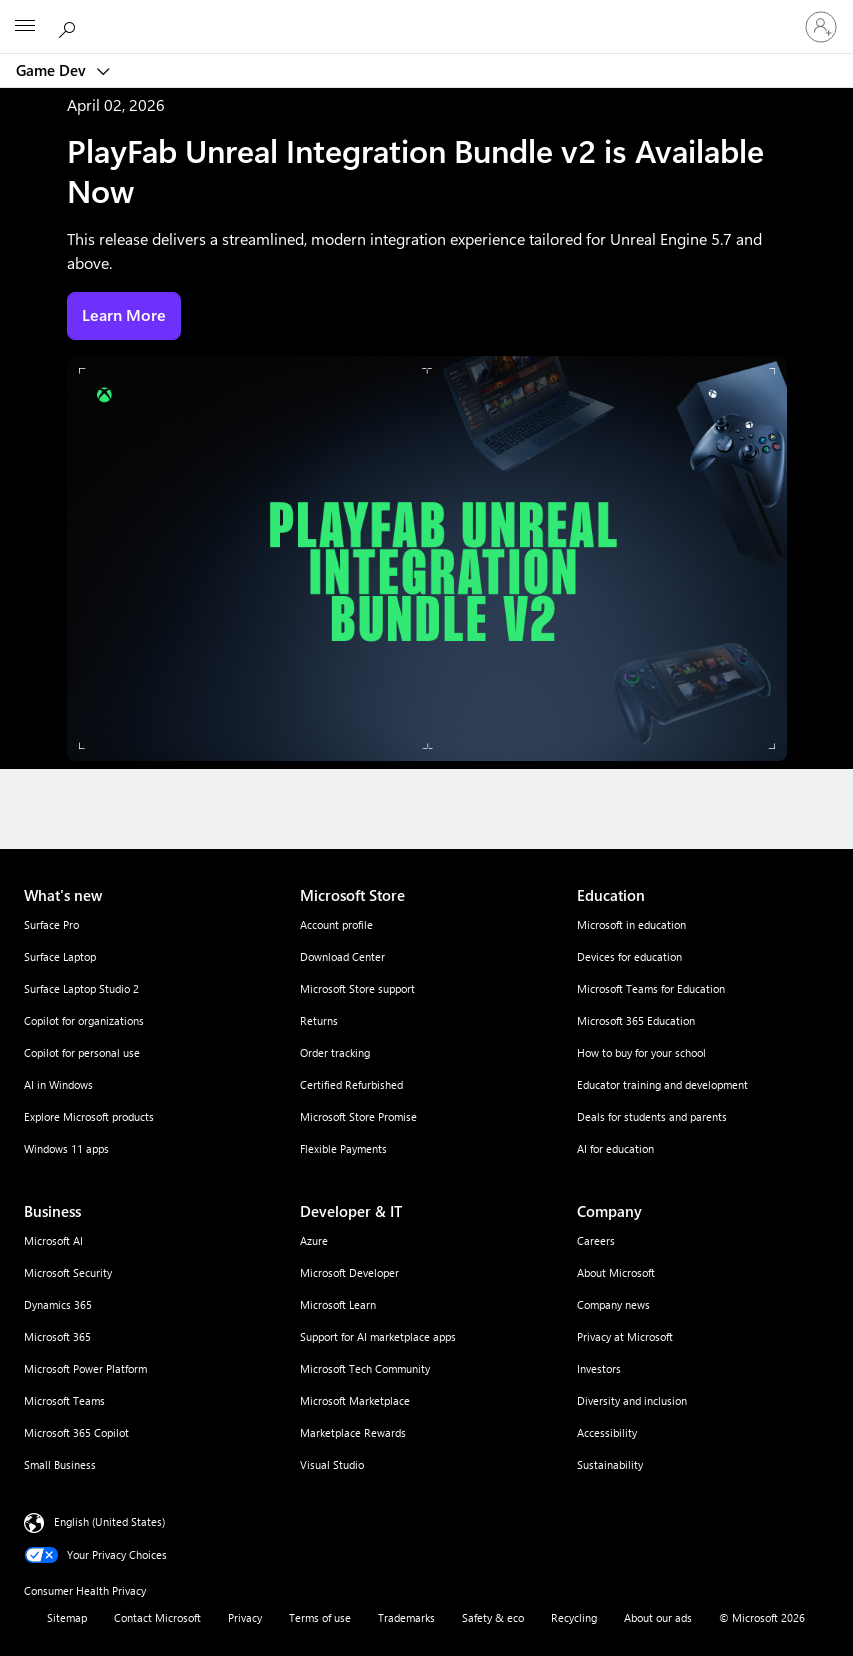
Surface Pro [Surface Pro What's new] (51, 924)
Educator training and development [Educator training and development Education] (662, 1084)
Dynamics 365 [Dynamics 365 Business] (58, 1304)
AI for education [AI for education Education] (615, 1148)
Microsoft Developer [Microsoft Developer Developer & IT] (349, 1272)
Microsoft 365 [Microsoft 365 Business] (57, 1336)
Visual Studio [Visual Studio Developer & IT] (332, 1464)
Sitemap (67, 1617)
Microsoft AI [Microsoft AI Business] (53, 1240)
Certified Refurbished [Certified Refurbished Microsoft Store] (351, 1084)
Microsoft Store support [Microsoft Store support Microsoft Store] (357, 988)
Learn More (124, 315)
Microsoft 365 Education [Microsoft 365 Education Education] (636, 1020)
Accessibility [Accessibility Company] (607, 1432)
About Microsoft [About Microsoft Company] (616, 1272)
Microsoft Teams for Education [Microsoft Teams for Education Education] (651, 988)
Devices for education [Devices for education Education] (629, 956)
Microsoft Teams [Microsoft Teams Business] (64, 1400)
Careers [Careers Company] (596, 1240)
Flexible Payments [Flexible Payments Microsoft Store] (343, 1148)
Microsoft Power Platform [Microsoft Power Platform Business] (85, 1368)
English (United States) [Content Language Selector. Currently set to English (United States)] (109, 1521)
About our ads (658, 1617)
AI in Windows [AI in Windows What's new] (58, 1084)
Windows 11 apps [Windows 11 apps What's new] (66, 1148)
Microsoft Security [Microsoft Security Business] (68, 1272)
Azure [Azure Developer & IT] (314, 1240)
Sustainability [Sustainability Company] (610, 1464)
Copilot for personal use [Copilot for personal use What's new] (82, 1052)
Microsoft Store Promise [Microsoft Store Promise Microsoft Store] (358, 1116)
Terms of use (320, 1617)
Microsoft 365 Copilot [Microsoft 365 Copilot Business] (76, 1432)
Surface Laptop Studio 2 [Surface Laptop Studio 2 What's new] (81, 988)
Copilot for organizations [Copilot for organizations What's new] (84, 1020)
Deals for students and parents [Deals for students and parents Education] (652, 1116)
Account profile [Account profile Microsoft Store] (336, 924)
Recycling (574, 1617)
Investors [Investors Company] (599, 1368)
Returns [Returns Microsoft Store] (319, 1020)
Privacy (245, 1617)
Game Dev (53, 70)
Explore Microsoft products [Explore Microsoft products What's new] (89, 1116)
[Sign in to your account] (821, 27)
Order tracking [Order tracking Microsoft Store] (335, 1052)
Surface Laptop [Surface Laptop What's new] (60, 956)
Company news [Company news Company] (613, 1304)
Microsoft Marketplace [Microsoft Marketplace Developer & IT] (355, 1400)
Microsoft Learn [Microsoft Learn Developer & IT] (338, 1304)
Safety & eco (493, 1617)
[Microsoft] (426, 15)
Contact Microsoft (157, 1617)
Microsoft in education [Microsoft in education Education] (631, 924)
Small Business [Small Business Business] (60, 1464)
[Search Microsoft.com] (70, 26)
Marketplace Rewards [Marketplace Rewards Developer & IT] (353, 1432)
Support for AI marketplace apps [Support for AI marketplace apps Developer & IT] (378, 1336)
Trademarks (406, 1617)
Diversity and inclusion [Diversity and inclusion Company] (632, 1400)
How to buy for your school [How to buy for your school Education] (641, 1052)
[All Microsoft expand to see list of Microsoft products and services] (25, 27)
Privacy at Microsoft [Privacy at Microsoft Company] (625, 1336)
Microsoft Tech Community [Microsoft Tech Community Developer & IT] (365, 1368)
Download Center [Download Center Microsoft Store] (342, 956)
